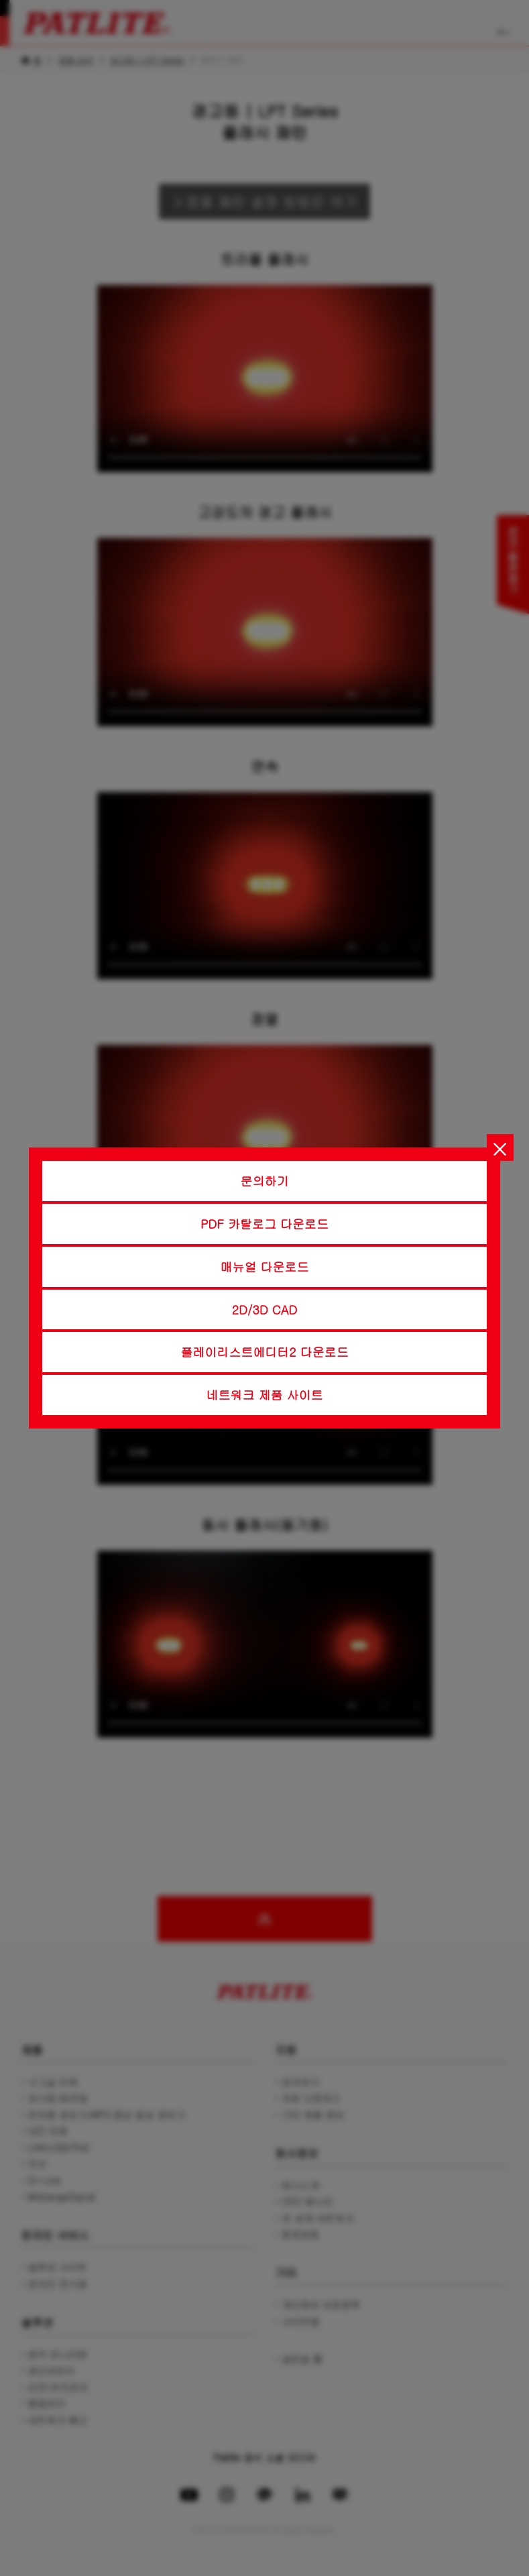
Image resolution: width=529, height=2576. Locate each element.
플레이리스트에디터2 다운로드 (264, 1351)
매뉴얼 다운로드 (265, 1266)
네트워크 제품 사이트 (265, 1394)
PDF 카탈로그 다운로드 (264, 1223)
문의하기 (265, 1180)
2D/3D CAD (265, 1309)
